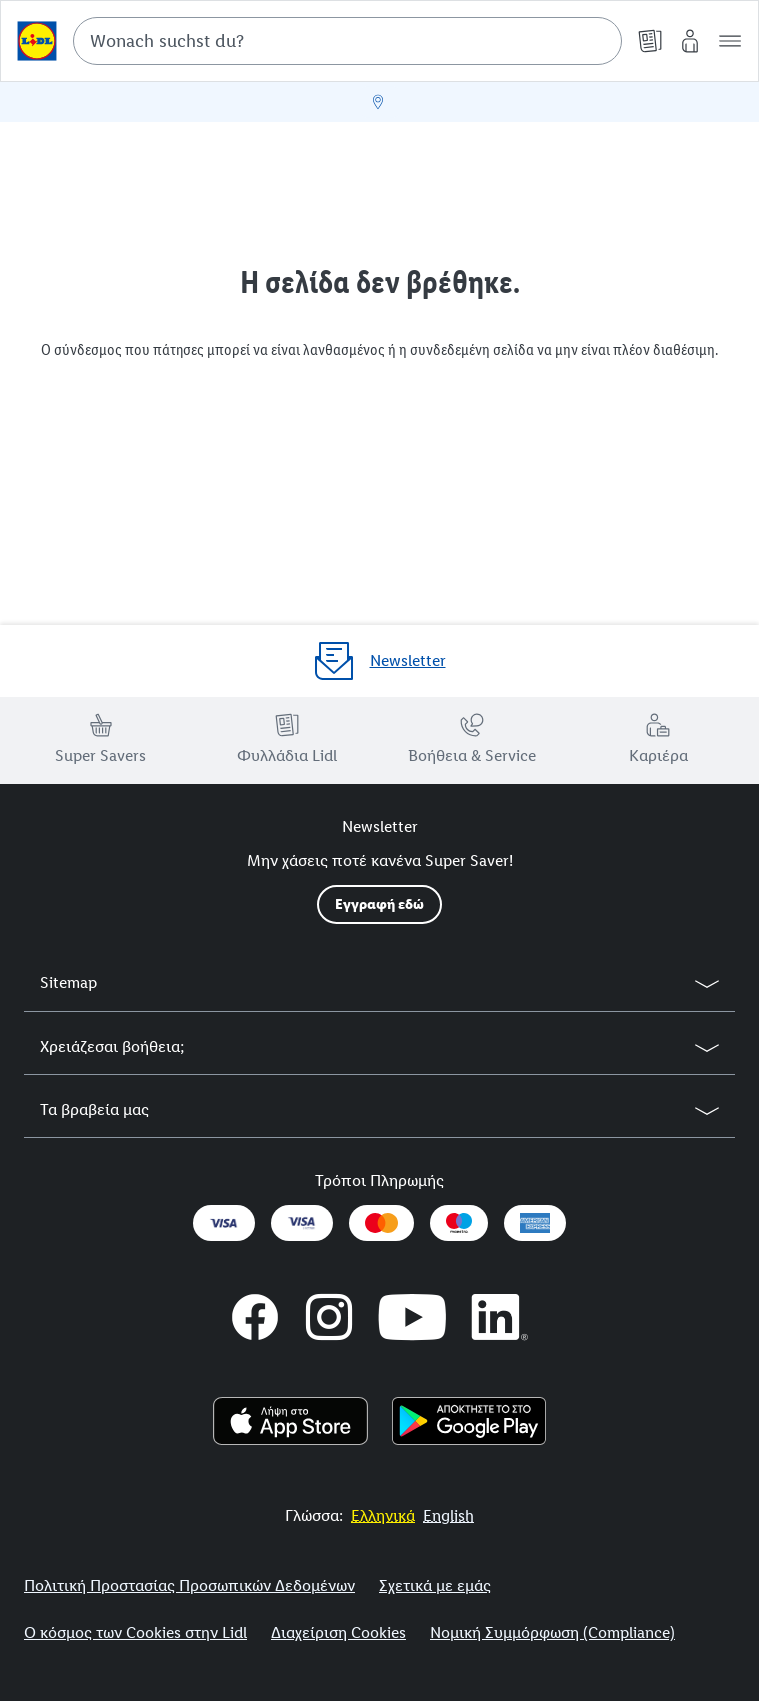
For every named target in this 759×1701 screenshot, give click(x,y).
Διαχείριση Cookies (338, 1632)
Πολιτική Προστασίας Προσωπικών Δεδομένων (189, 1585)
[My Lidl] (690, 41)
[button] (730, 41)
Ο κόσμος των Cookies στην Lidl (135, 1632)
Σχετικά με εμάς (435, 1585)
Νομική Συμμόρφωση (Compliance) (552, 1632)
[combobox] (347, 41)
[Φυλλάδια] (650, 41)
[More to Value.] (383, 1515)
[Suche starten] (597, 41)
